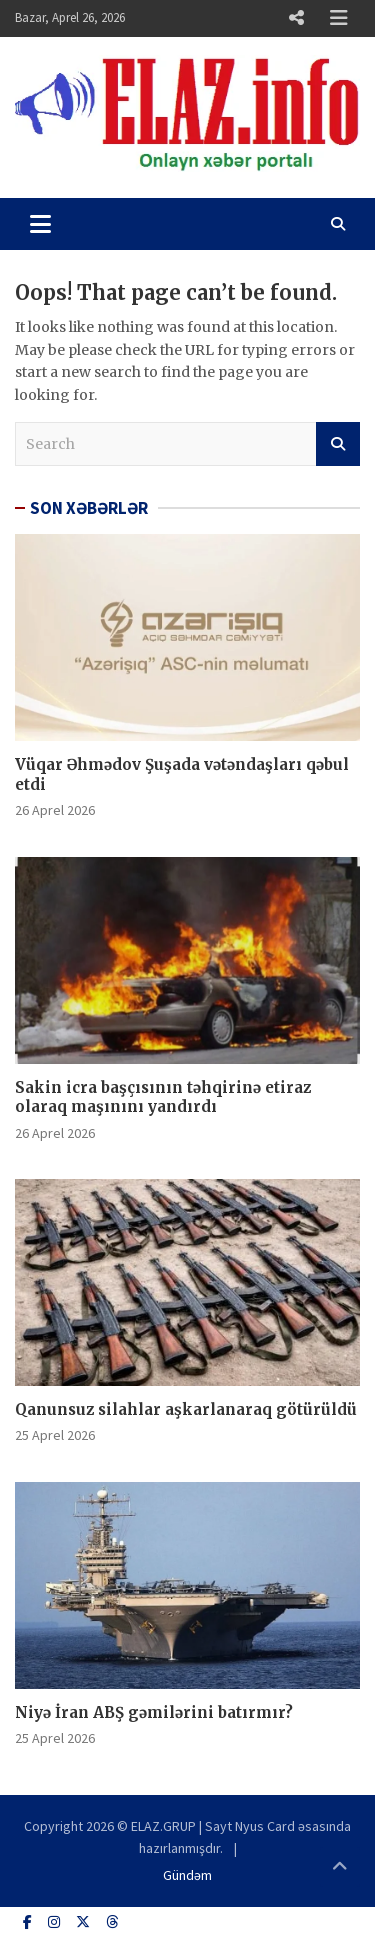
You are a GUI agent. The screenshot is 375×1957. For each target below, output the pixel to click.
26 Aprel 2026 (55, 810)
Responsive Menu (296, 18)
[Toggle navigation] (40, 224)
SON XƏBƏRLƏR (89, 508)
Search (338, 444)
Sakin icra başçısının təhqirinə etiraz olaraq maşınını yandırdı (163, 1097)
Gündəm (187, 1875)
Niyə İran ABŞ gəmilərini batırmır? (154, 1712)
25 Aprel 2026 (55, 1435)
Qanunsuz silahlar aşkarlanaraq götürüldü (186, 1409)
